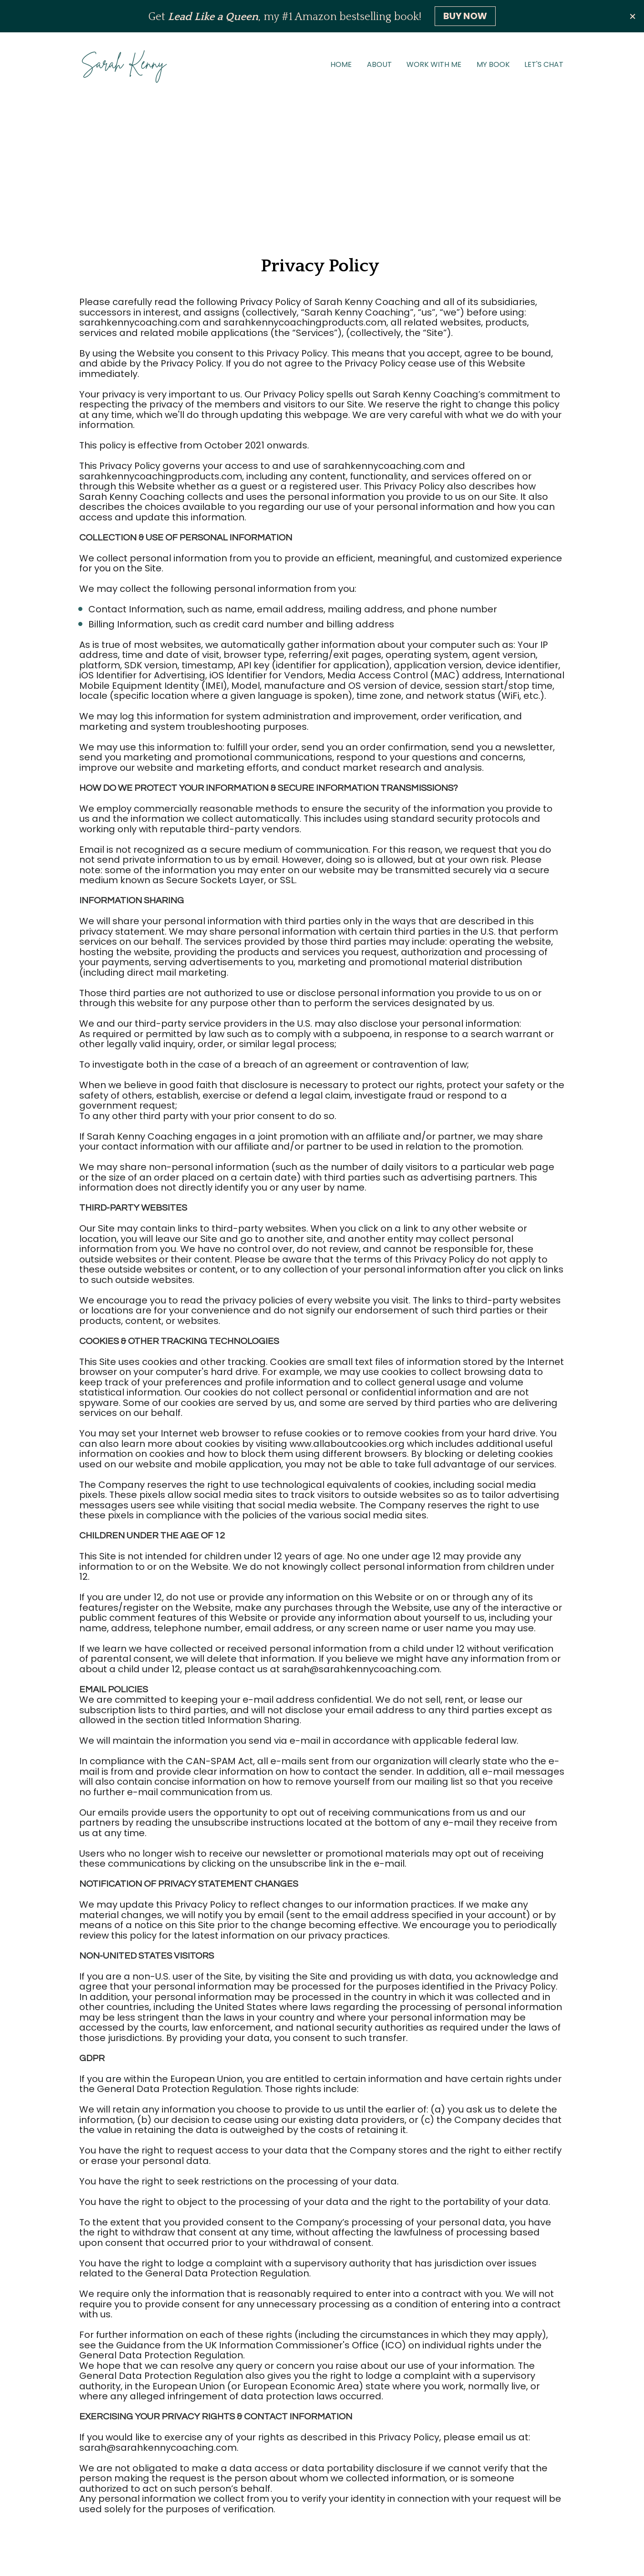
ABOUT (379, 64)
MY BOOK (493, 64)
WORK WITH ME (433, 64)
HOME (341, 64)
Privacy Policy (322, 2543)
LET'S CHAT (543, 64)
